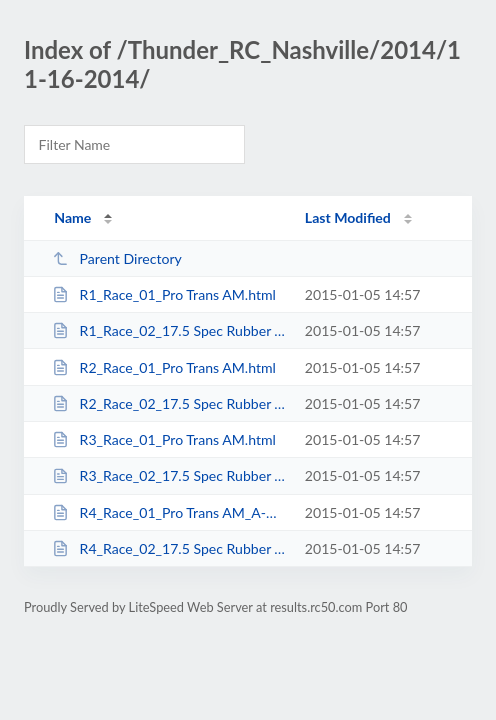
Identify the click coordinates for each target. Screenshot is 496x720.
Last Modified (348, 217)
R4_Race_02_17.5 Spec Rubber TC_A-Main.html (169, 548)
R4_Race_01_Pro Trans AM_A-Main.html (169, 512)
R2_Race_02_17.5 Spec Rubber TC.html (169, 403)
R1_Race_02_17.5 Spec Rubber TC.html (169, 330)
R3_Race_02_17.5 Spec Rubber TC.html (169, 475)
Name (72, 217)
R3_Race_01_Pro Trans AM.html (164, 439)
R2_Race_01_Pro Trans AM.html (164, 367)
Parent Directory (117, 258)
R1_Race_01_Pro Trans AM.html (164, 294)
